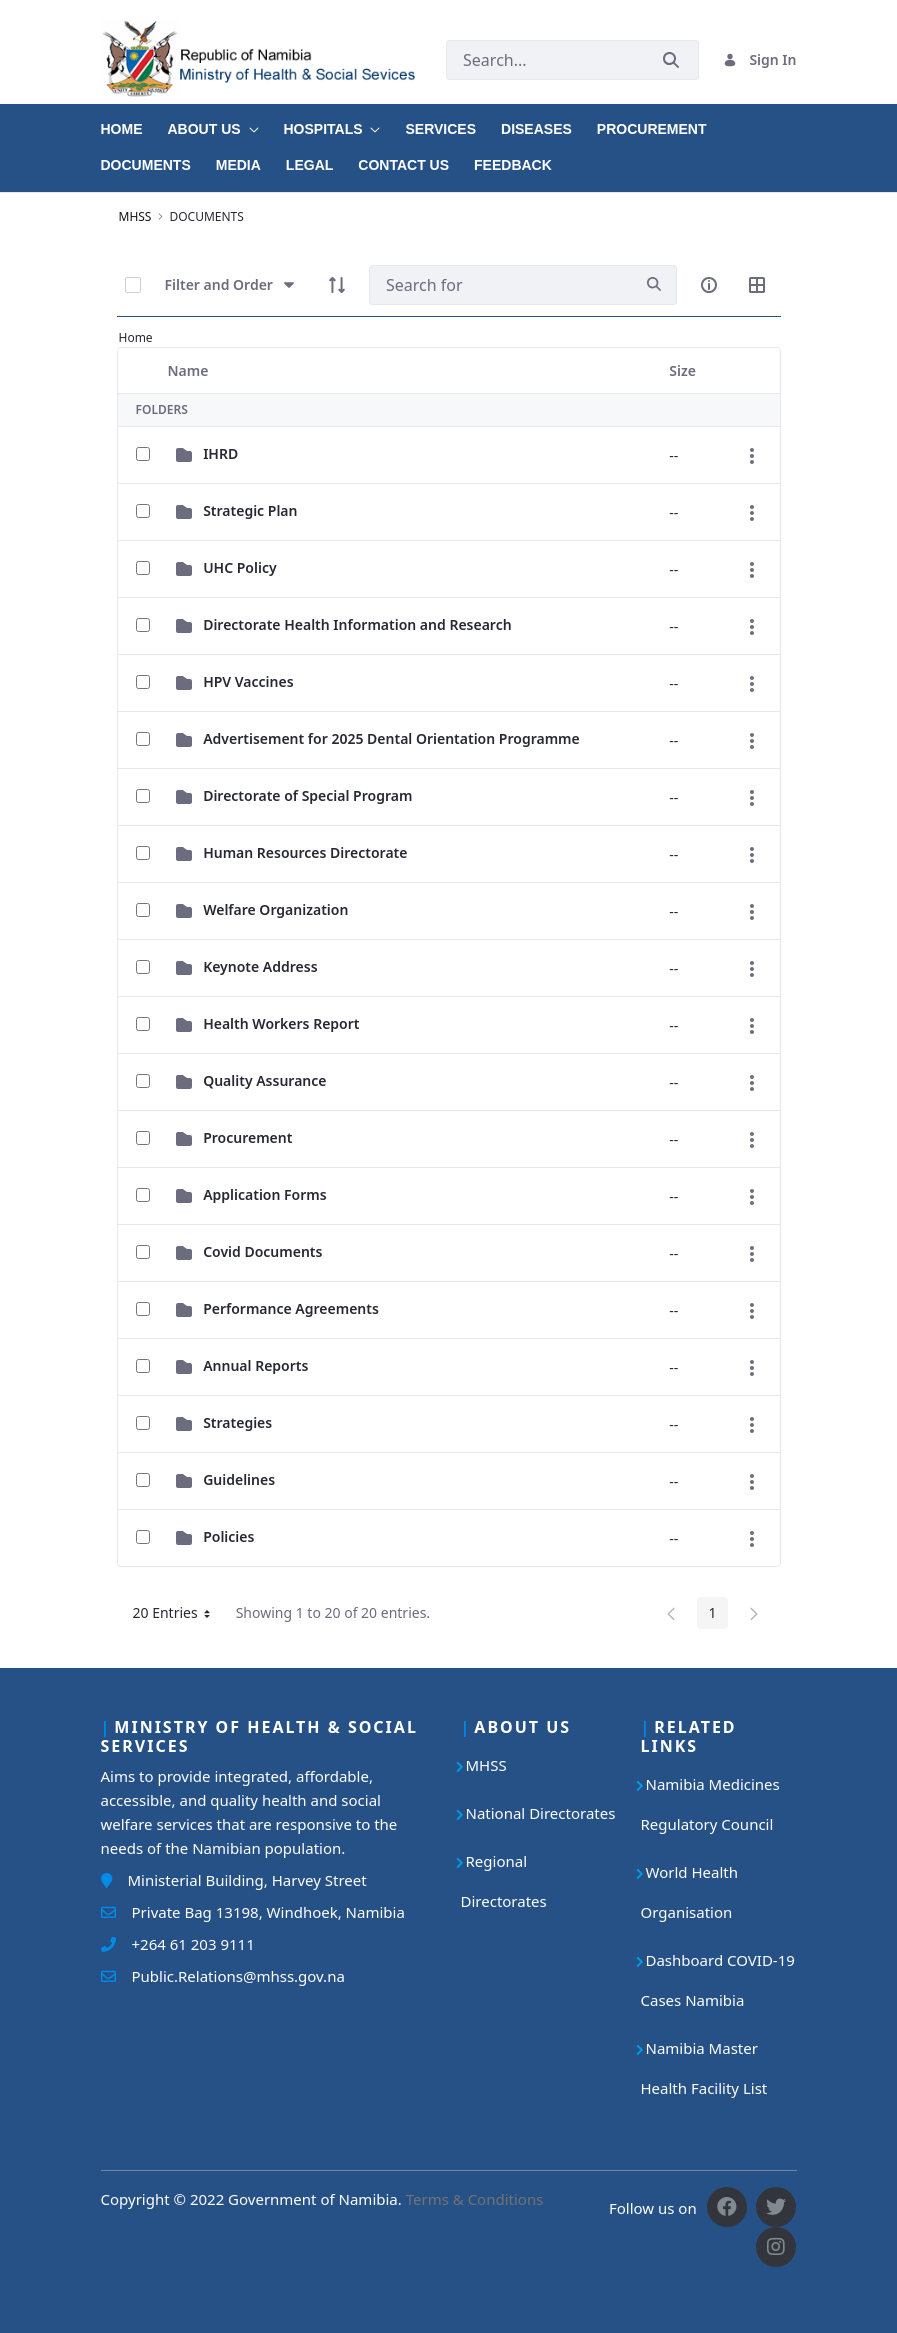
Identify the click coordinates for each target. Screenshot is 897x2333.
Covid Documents (262, 1251)
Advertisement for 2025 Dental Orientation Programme (391, 738)
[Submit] (671, 59)
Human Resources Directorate (305, 852)
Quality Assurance (264, 1080)
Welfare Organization (275, 909)
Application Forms (265, 1194)
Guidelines (239, 1479)
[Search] (500, 285)
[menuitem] (134, 122)
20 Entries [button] (179, 1616)
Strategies (237, 1422)
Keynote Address (260, 966)
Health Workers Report (281, 1023)
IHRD (220, 453)
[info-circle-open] (709, 285)
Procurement (247, 1137)
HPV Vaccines (248, 681)
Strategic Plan (250, 510)
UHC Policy (240, 567)
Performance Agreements (291, 1308)
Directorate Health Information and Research (357, 624)
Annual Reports (255, 1365)
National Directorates (541, 1813)
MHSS (486, 1765)
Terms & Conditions (475, 2199)
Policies (228, 1536)
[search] (654, 284)
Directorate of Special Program (307, 795)
